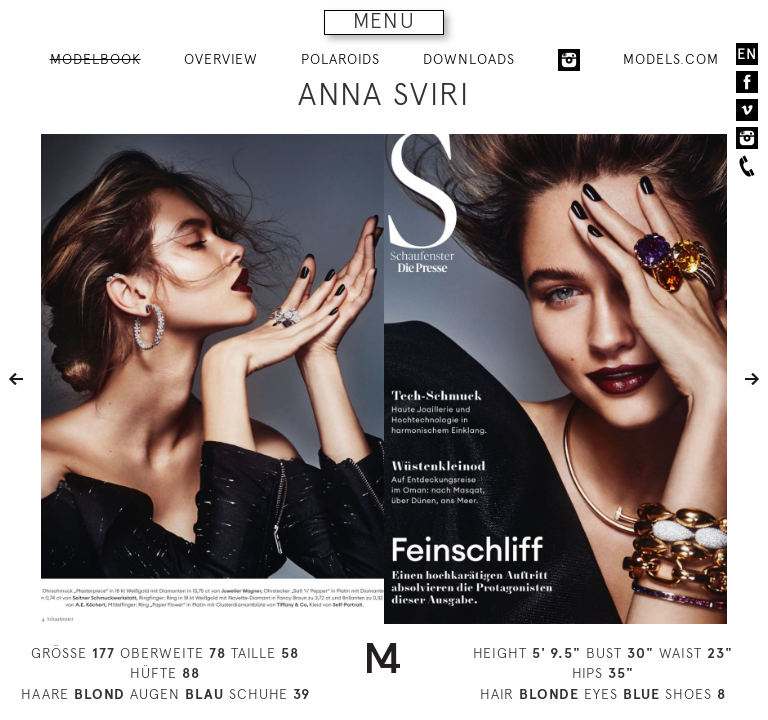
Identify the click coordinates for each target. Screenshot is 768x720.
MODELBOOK (95, 59)
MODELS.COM (671, 59)
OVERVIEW (221, 59)
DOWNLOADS (469, 59)
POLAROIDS (340, 59)
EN (747, 54)
